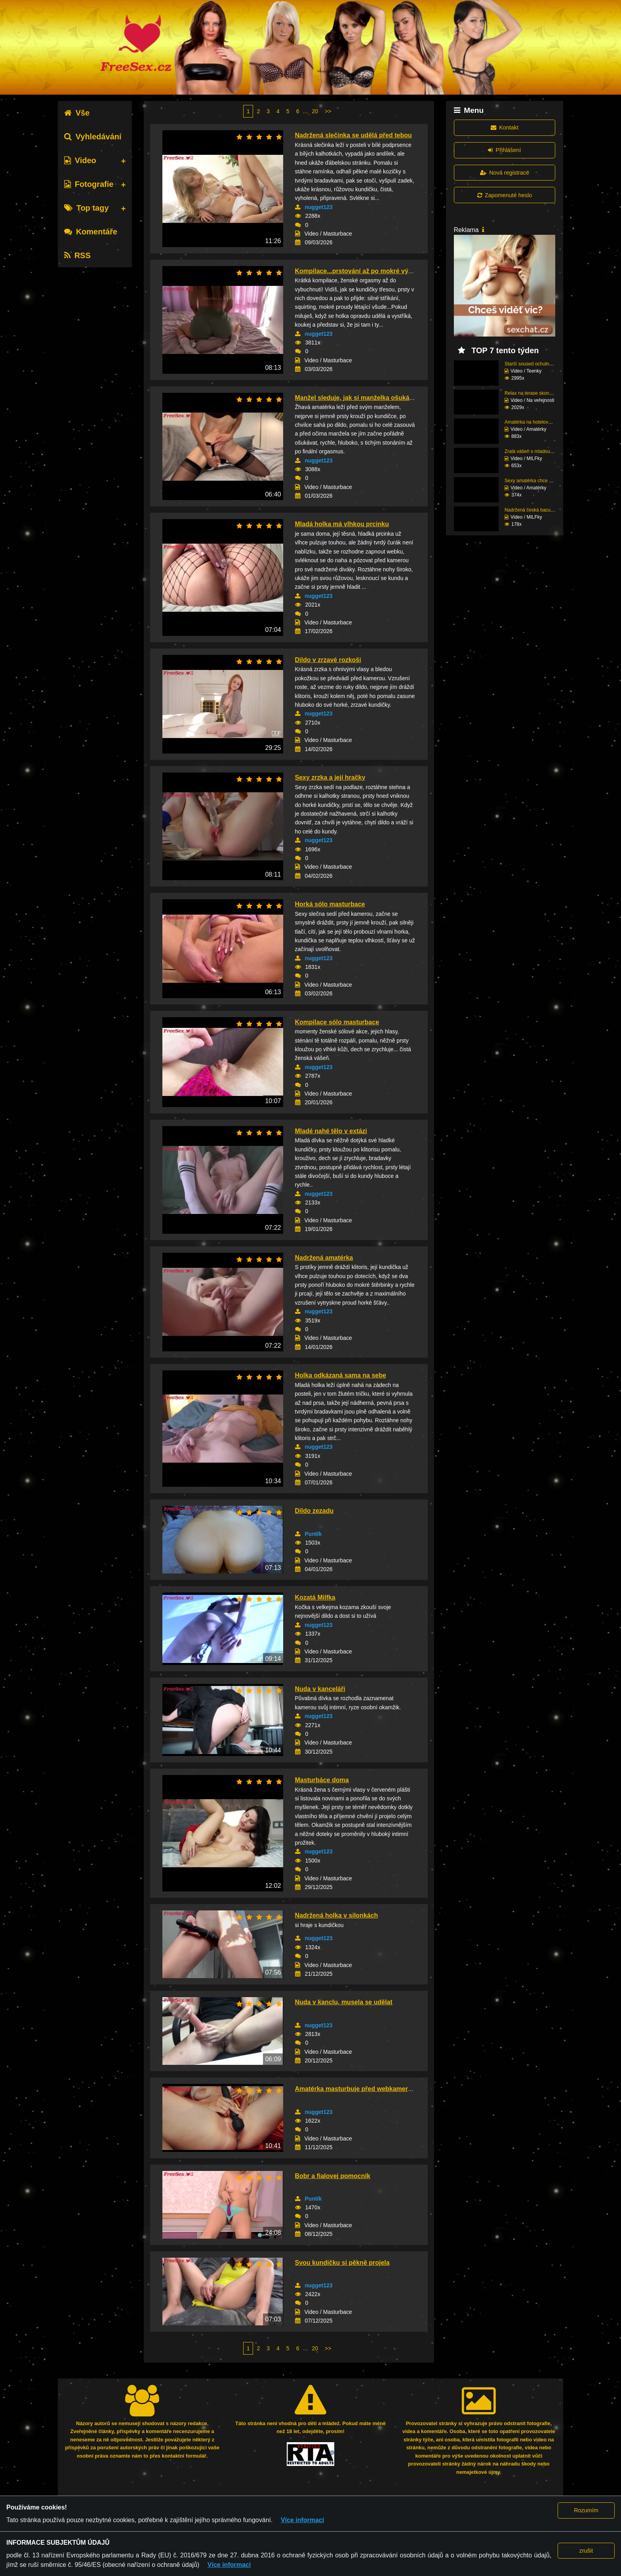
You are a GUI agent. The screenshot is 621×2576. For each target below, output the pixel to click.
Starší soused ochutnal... (531, 364)
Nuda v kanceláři (320, 1689)
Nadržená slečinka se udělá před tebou (353, 135)
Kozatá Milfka (315, 1597)
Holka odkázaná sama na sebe (340, 1375)
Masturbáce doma (322, 1780)
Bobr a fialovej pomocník (332, 2176)
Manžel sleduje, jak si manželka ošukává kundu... (369, 397)
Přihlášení (504, 150)
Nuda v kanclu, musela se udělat (343, 2002)
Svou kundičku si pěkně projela (342, 2262)
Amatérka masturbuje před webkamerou (355, 2088)
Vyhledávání (93, 136)
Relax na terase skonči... (530, 393)
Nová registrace (504, 172)
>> (328, 111)
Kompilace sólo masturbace (337, 1022)
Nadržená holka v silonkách (336, 1915)
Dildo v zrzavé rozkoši (328, 659)
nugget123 (319, 207)
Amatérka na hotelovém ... (532, 422)
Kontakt (504, 127)
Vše (77, 112)
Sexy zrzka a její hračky (330, 777)
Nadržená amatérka (324, 1257)
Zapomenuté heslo (504, 195)
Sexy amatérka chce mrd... (533, 480)
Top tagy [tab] (86, 208)
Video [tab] (80, 160)
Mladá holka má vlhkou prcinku (342, 524)
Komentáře (90, 231)
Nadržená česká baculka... (532, 510)
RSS (77, 255)
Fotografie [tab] (89, 184)
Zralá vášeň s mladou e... (531, 451)
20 (315, 111)
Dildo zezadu (314, 1510)
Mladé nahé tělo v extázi (331, 1131)
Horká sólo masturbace (330, 904)
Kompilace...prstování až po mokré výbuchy (361, 271)
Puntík (313, 1534)
